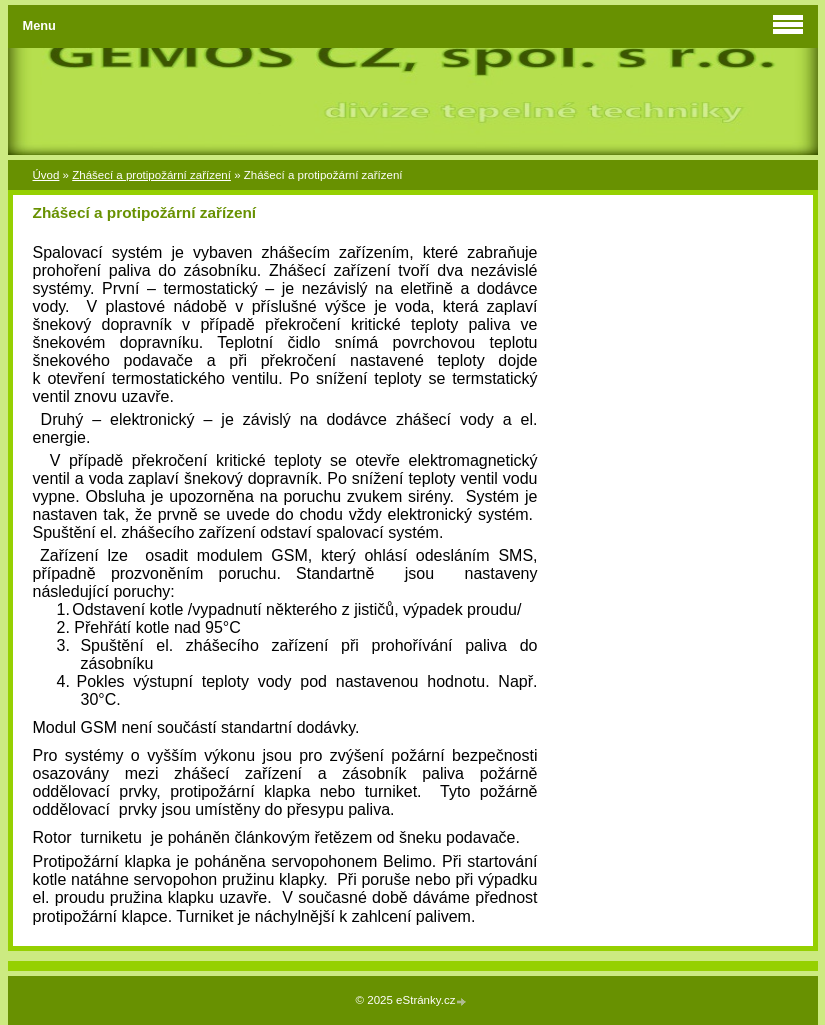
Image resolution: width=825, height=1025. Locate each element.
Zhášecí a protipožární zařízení (151, 175)
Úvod (46, 175)
